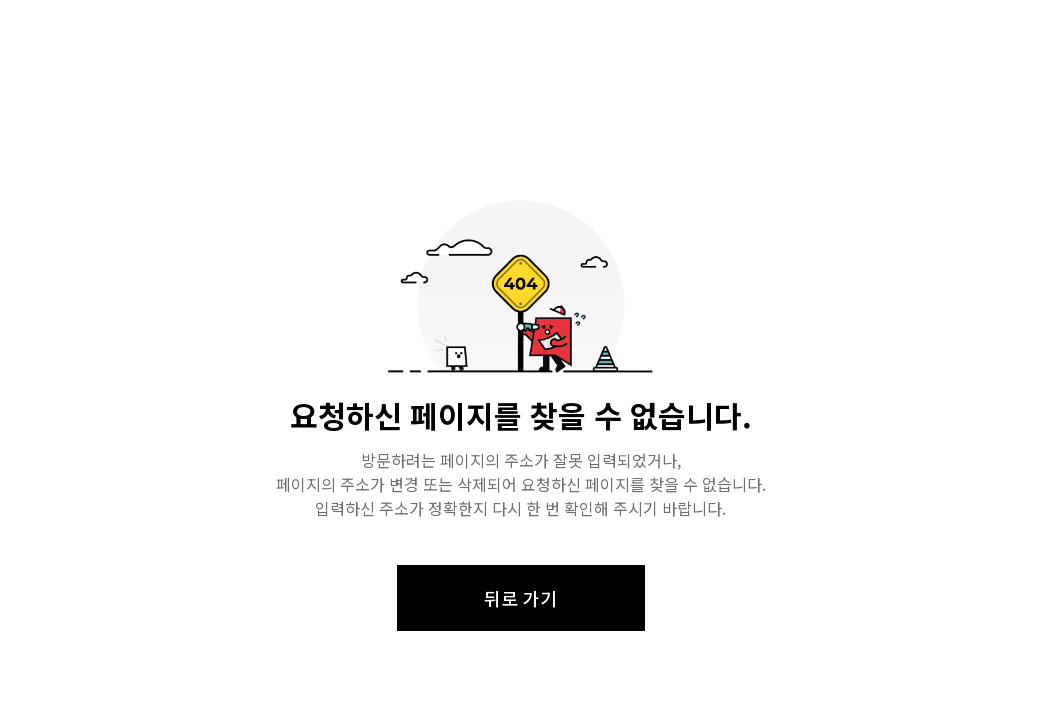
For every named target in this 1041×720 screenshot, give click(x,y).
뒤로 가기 (520, 598)
